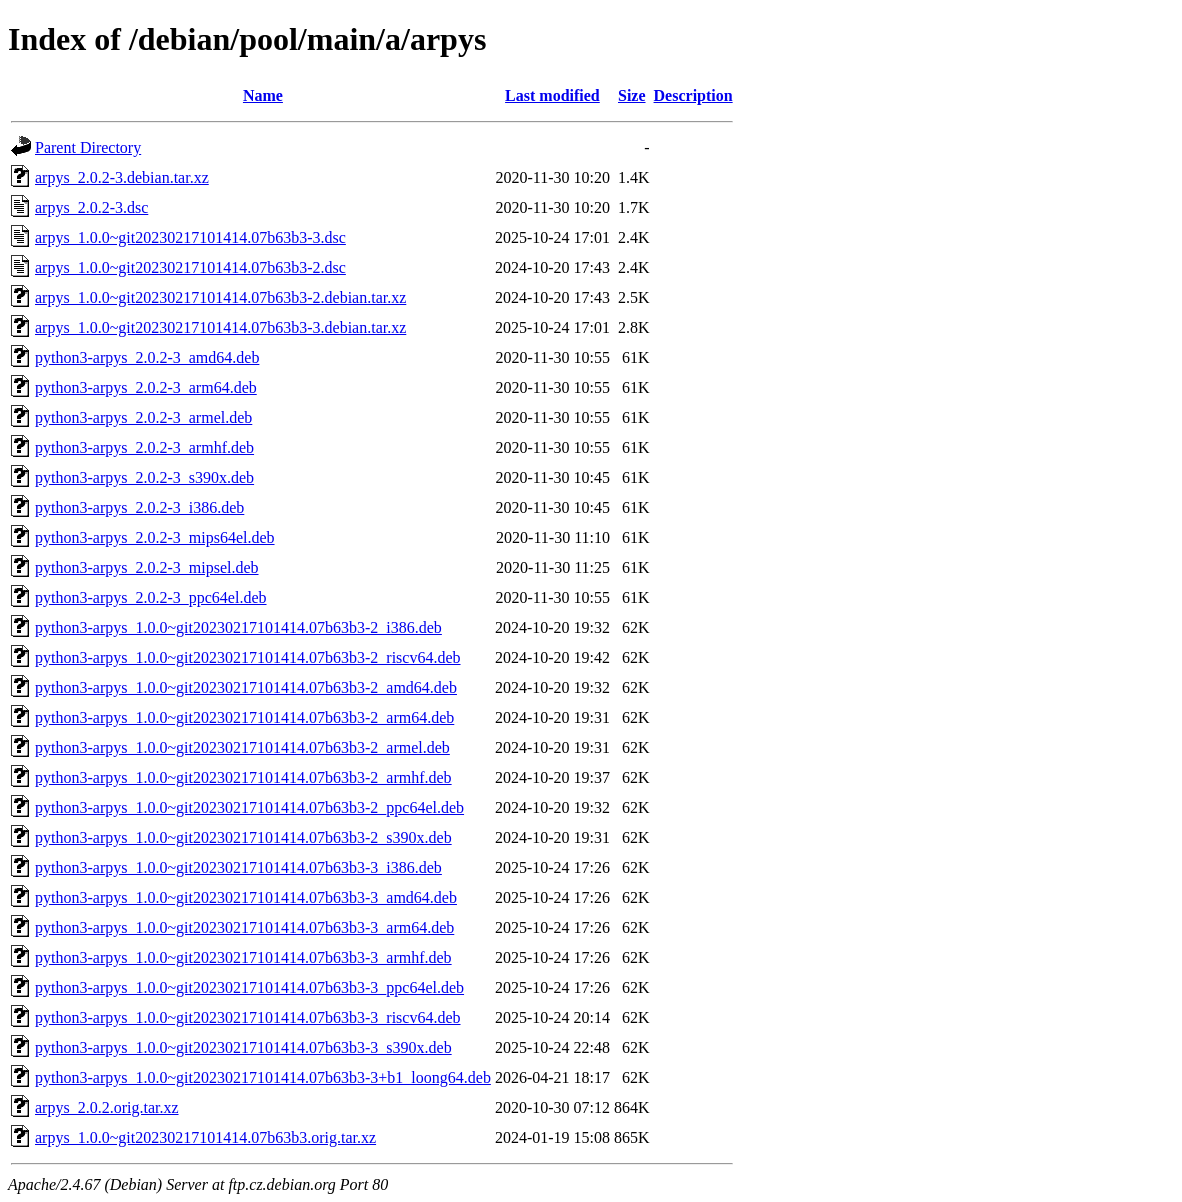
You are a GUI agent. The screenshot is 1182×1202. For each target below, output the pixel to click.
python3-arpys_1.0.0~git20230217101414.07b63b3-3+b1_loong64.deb (263, 1077)
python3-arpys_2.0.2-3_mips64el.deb (155, 537)
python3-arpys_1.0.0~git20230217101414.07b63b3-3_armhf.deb (243, 957)
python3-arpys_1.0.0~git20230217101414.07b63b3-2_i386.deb (238, 627)
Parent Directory (88, 147)
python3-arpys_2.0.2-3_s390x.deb (144, 477)
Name (263, 95)
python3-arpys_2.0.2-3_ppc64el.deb (151, 597)
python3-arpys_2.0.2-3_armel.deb (143, 417)
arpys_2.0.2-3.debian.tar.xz (122, 177)
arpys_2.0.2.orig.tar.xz (107, 1107)
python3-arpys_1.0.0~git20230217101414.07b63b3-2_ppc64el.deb (249, 807)
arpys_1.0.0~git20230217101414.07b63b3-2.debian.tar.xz (220, 297)
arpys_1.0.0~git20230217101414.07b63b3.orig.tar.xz (205, 1137)
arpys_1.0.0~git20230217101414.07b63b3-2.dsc (190, 267)
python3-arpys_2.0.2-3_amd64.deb (147, 357)
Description (693, 95)
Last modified (552, 95)
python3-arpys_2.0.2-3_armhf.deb (144, 447)
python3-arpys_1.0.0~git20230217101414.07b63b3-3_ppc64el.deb (249, 987)
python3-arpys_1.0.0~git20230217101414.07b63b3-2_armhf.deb (243, 777)
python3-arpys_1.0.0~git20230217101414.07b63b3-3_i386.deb (238, 867)
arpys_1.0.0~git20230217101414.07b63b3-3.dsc (190, 237)
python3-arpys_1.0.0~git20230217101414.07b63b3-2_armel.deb (242, 747)
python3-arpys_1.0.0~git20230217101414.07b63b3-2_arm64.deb (244, 717)
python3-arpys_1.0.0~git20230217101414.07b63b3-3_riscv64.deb (248, 1017)
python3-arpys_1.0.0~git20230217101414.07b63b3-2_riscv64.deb (248, 657)
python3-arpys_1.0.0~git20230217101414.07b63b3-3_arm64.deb (244, 927)
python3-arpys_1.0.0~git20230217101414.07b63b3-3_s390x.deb (243, 1047)
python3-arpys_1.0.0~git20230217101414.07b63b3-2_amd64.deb (246, 687)
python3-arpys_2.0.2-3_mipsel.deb (147, 567)
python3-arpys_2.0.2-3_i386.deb (139, 507)
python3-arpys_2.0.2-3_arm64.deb (146, 387)
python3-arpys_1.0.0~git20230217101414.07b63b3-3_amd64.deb (246, 897)
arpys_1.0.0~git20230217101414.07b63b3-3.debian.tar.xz (220, 327)
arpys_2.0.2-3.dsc (91, 207)
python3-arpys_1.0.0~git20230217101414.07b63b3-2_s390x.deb (243, 837)
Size (632, 95)
